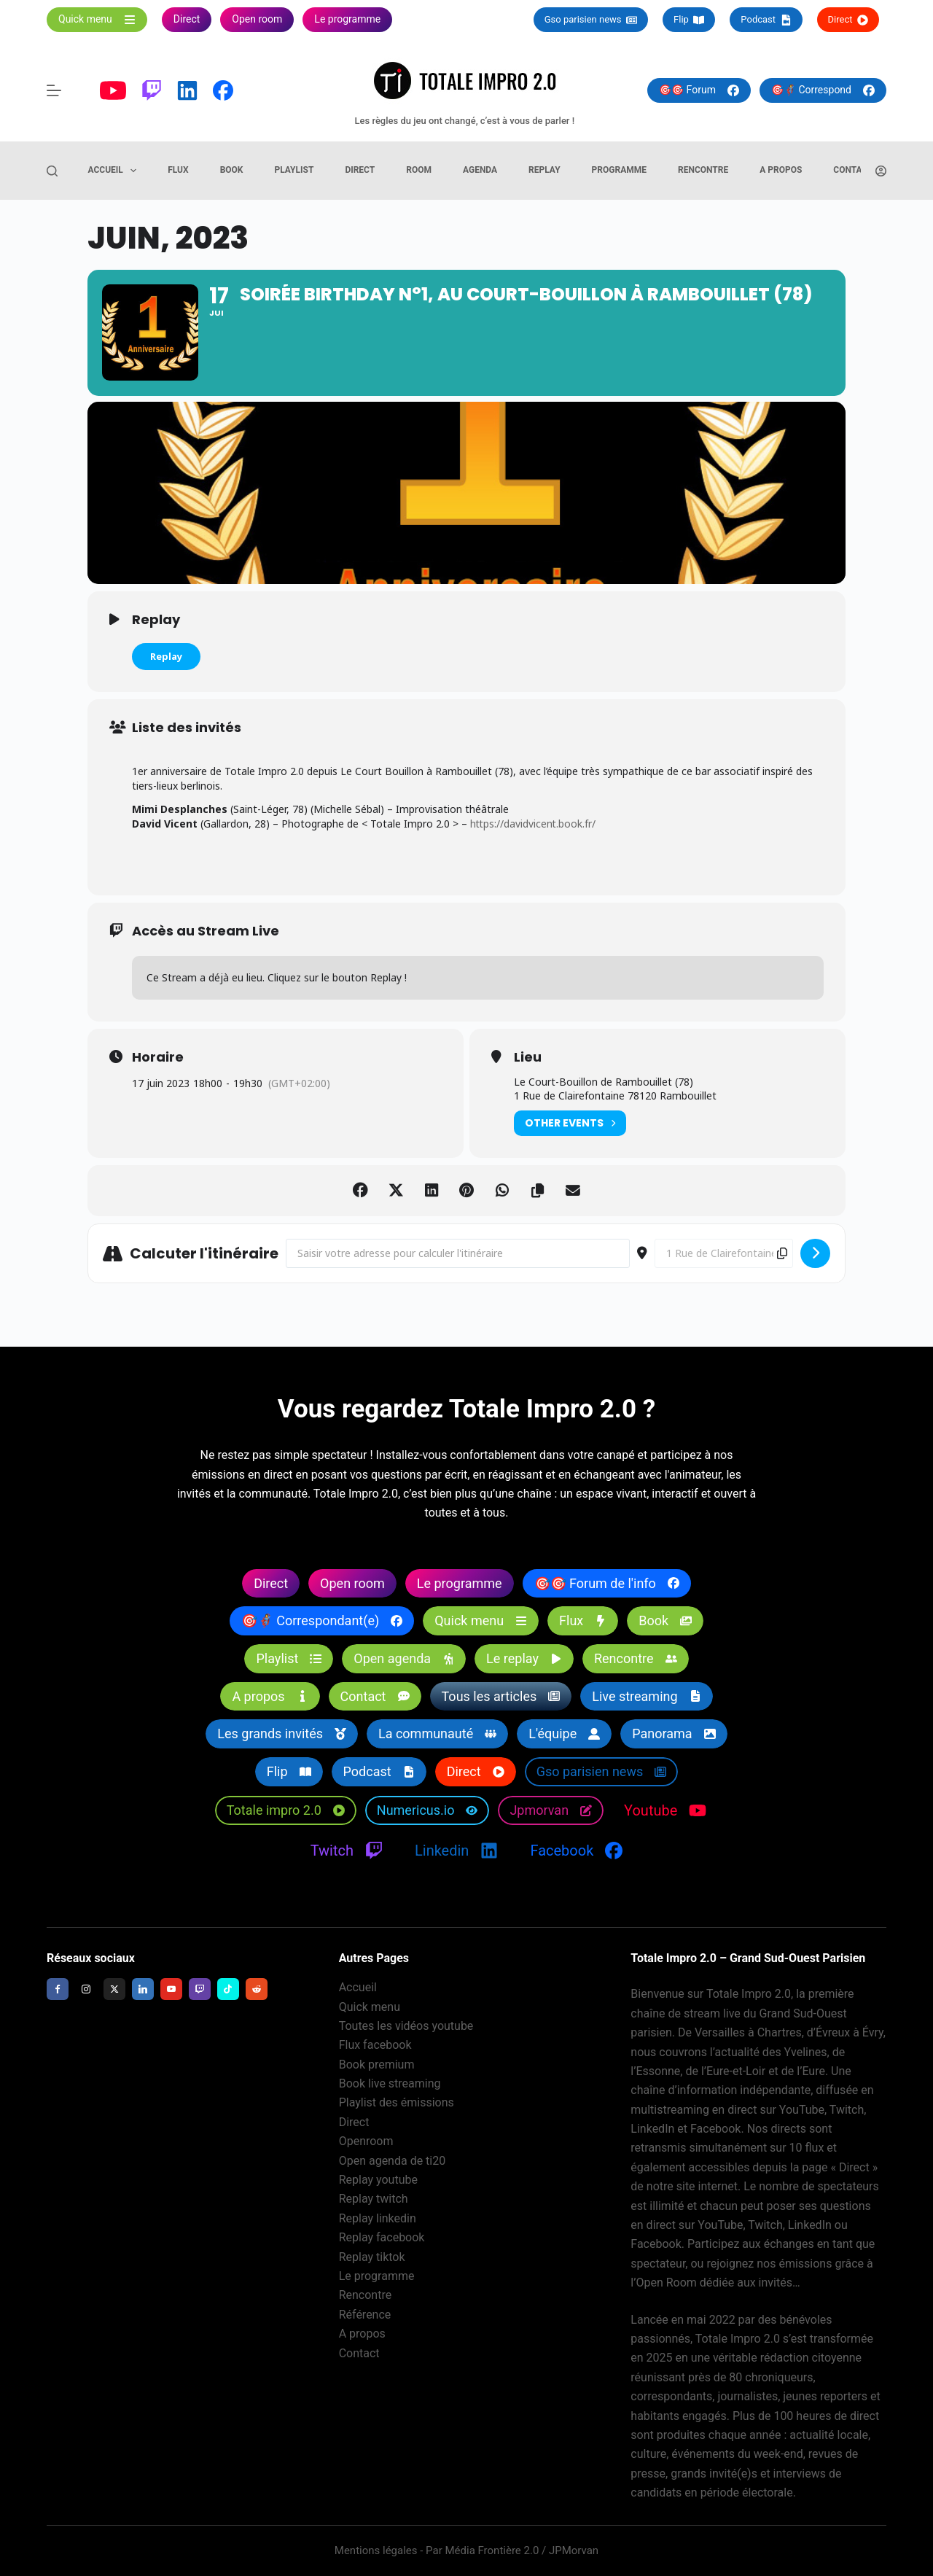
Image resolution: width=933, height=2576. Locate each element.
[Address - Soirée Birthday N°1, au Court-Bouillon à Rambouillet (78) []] (458, 1257)
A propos (781, 170)
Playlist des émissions (396, 2103)
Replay (544, 170)
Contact (853, 170)
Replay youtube (378, 2180)
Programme (619, 170)
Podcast (766, 20)
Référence (365, 2315)
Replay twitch (373, 2199)
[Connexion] (880, 171)
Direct (848, 20)
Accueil (115, 170)
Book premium (377, 2064)
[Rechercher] (52, 171)
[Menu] (54, 90)
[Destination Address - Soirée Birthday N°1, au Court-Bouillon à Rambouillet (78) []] (724, 1257)
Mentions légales (376, 2550)
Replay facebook (382, 2237)
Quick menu (369, 2007)
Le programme (377, 2276)
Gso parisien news (590, 20)
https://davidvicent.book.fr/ (534, 828)
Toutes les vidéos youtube (406, 2026)
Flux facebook (375, 2045)
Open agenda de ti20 (392, 2161)
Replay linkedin (377, 2218)
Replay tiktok (372, 2257)
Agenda (480, 170)
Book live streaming (390, 2083)
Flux (178, 170)
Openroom (366, 2141)
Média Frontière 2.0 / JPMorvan (521, 2550)
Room (419, 170)
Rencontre (703, 170)
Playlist (293, 170)
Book (231, 170)
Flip (689, 20)
